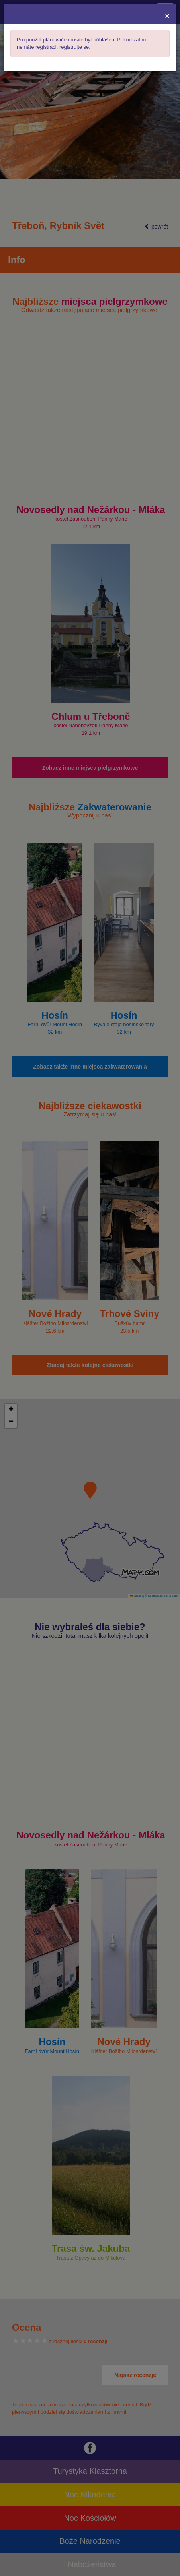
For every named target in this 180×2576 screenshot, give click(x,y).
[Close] (167, 16)
